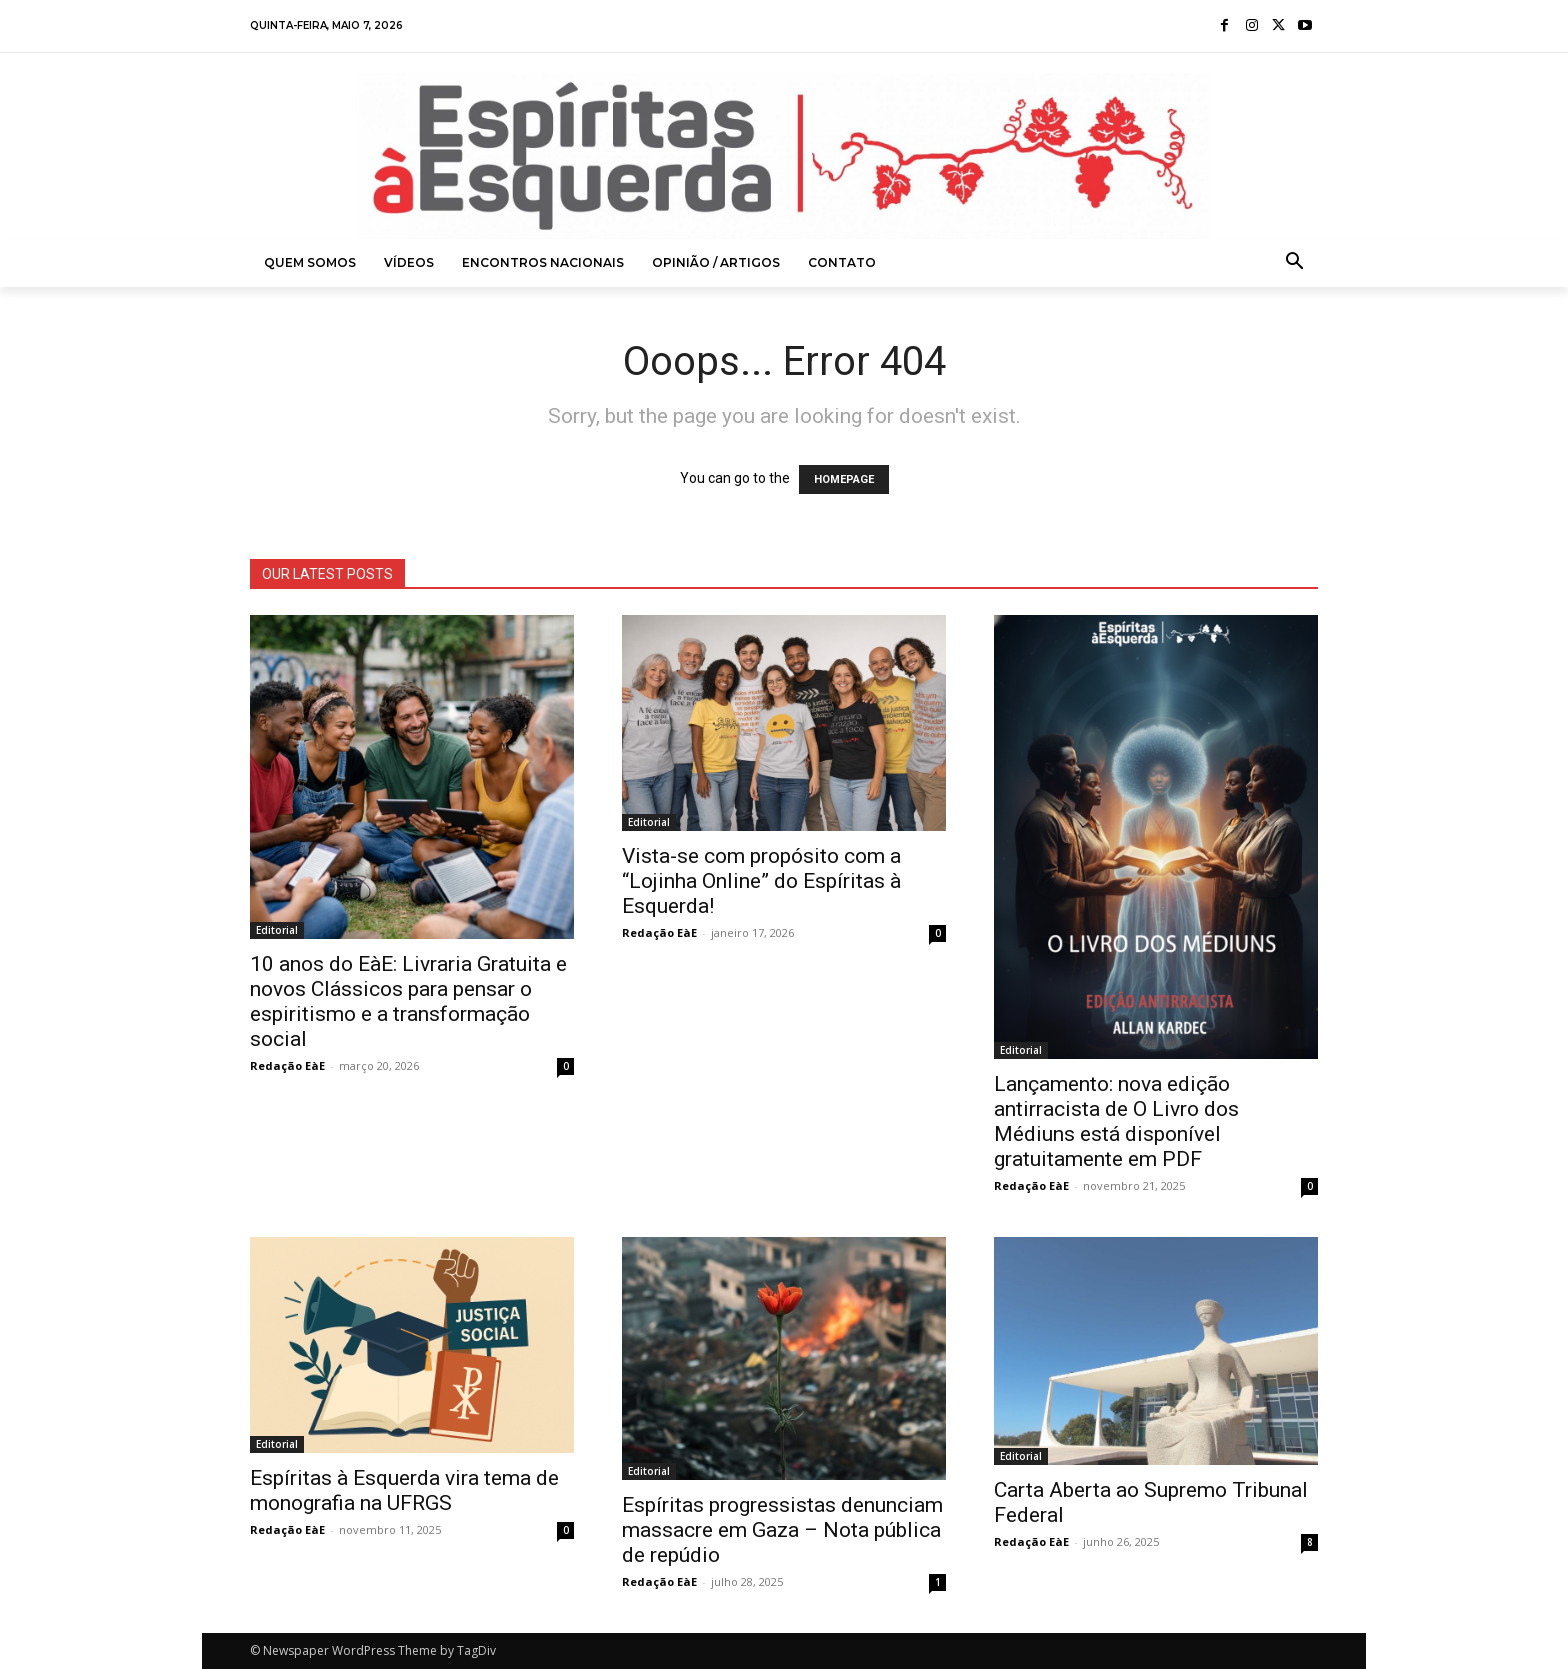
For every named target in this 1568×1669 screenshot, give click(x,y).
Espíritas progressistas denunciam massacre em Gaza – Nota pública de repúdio (782, 1530)
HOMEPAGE (844, 479)
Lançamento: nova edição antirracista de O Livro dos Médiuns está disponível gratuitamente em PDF (1116, 1121)
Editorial (277, 930)
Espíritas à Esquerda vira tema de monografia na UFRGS (404, 1490)
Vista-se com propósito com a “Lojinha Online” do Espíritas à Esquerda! (761, 881)
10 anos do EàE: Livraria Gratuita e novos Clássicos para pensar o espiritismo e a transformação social (408, 1001)
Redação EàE (287, 1065)
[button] (1295, 263)
